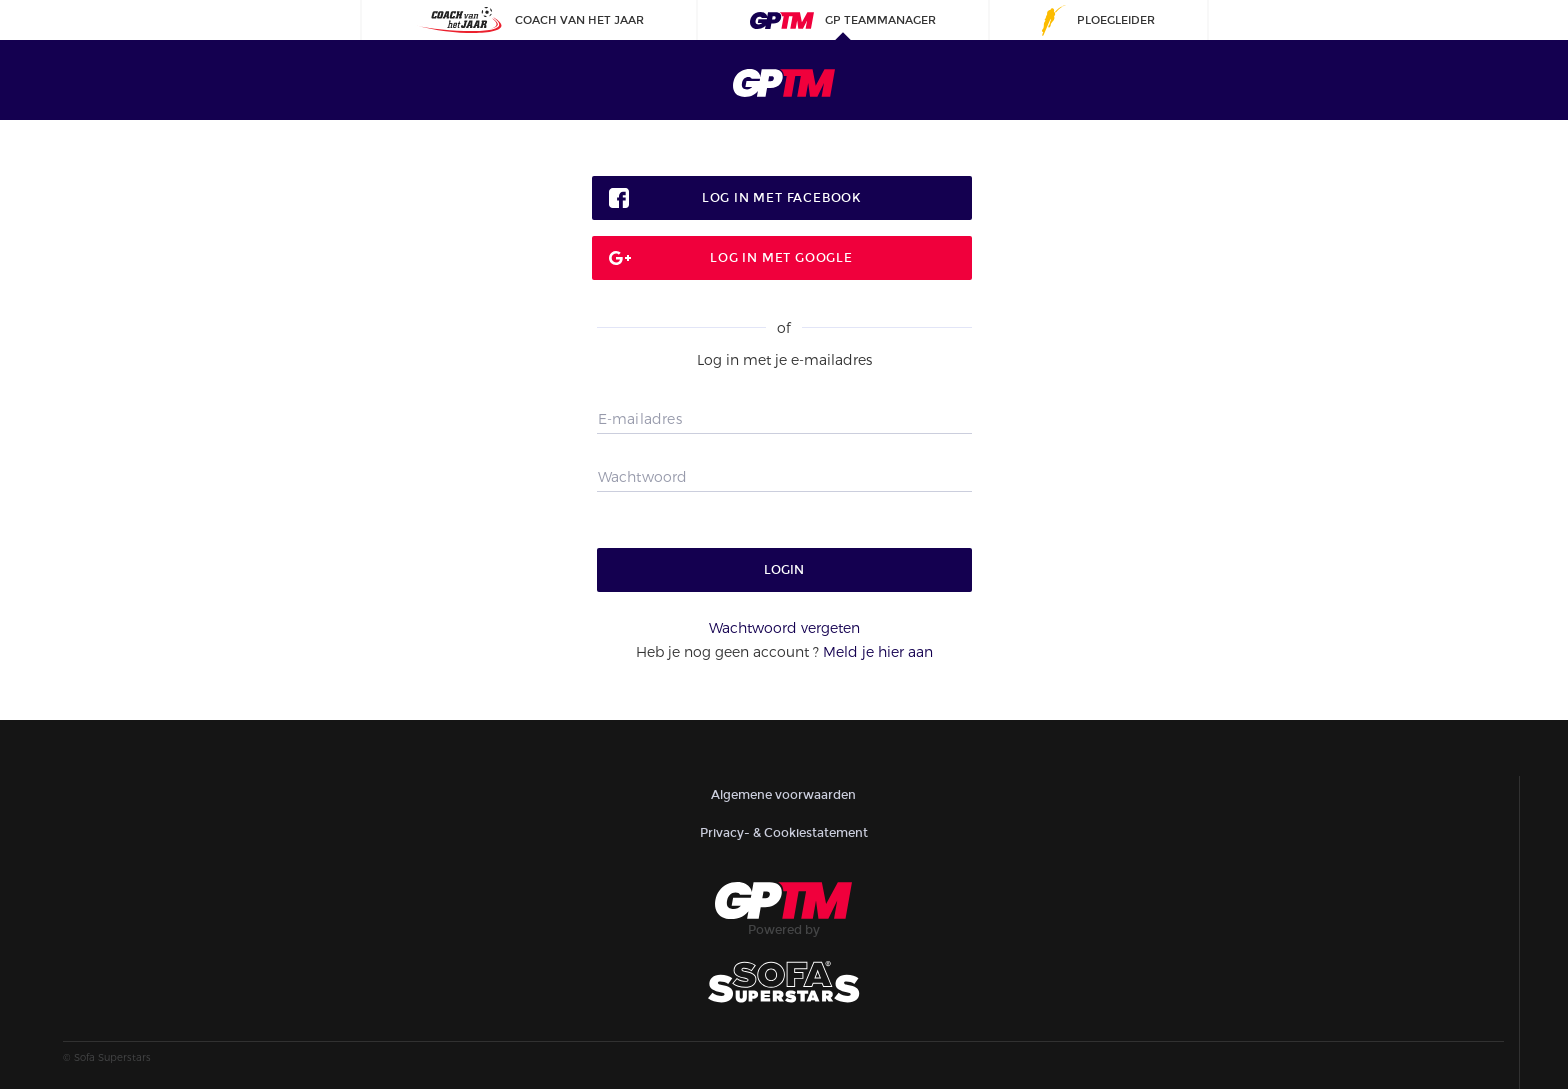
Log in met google (781, 258)
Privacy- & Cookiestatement (784, 833)
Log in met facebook (781, 198)
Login (784, 570)
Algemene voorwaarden (783, 795)
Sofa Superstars (112, 1057)
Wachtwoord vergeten (784, 627)
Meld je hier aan (878, 651)
